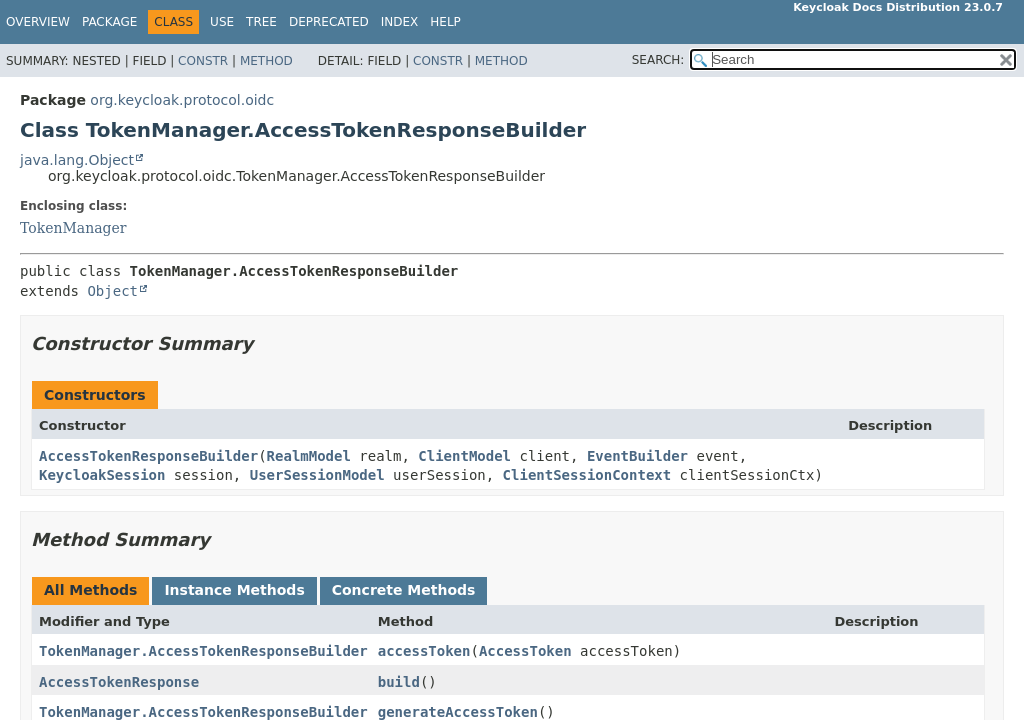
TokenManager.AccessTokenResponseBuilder (203, 651)
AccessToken (525, 651)
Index (400, 22)
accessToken (424, 651)
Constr (203, 61)
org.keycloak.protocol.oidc (182, 100)
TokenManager (73, 228)
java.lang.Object (77, 160)
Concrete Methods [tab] (404, 590)
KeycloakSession (102, 475)
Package (109, 22)
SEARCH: (658, 60)
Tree (261, 22)
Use (222, 22)
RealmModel (309, 456)
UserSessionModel (317, 475)
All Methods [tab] (90, 590)
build (399, 682)
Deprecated (329, 22)
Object (112, 291)
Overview (38, 22)
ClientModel (464, 456)
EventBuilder (637, 456)
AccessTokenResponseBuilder (148, 456)
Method (266, 61)
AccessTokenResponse (119, 682)
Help (445, 22)
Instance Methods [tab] (234, 590)
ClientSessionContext (587, 475)
